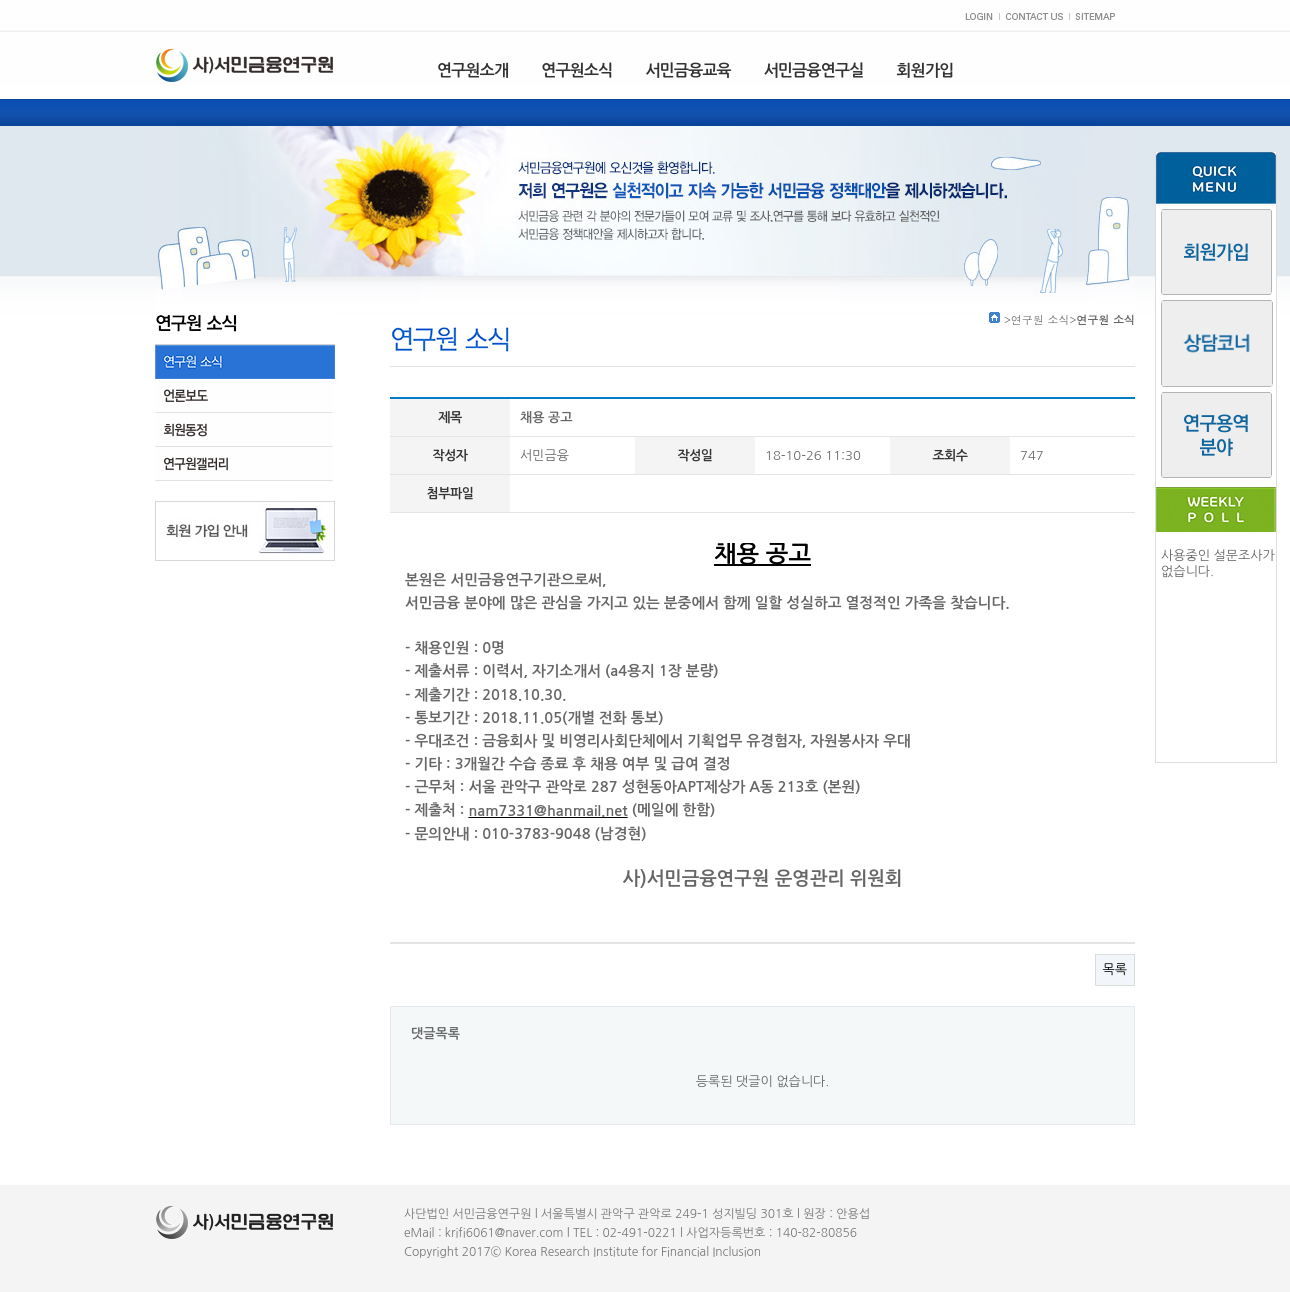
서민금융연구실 (814, 70)
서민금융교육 (687, 70)
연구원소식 (576, 70)
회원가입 (925, 70)
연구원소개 (472, 70)
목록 (1115, 969)
